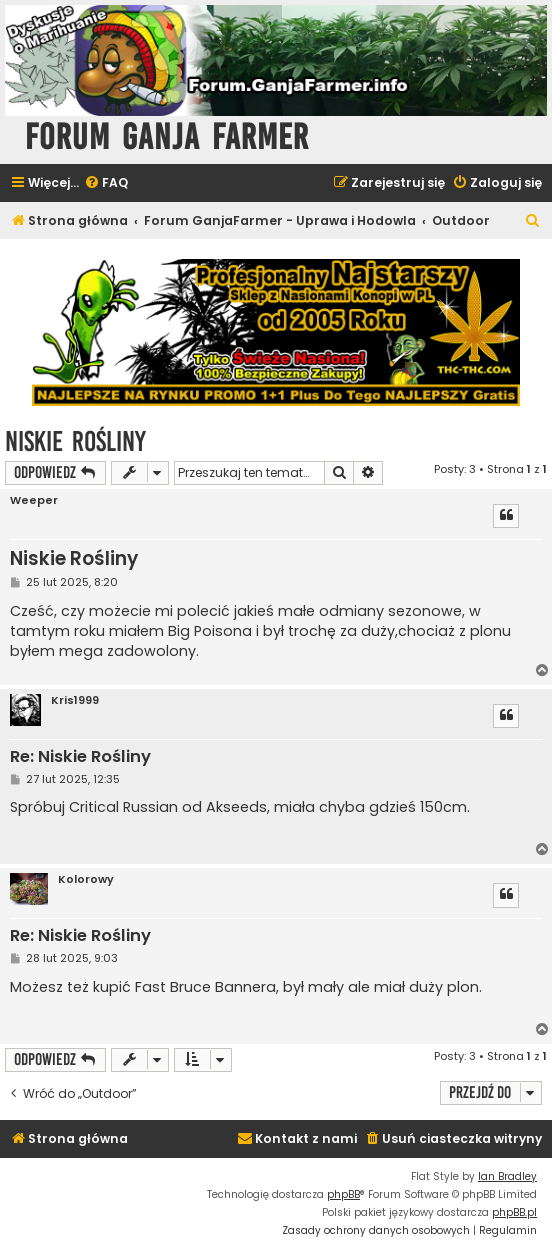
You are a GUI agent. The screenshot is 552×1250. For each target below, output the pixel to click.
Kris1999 (75, 700)
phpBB (343, 1194)
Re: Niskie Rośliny (80, 757)
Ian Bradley (507, 1176)
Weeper (34, 500)
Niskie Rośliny (75, 441)
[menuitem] (106, 183)
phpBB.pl (514, 1212)
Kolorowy (86, 879)
